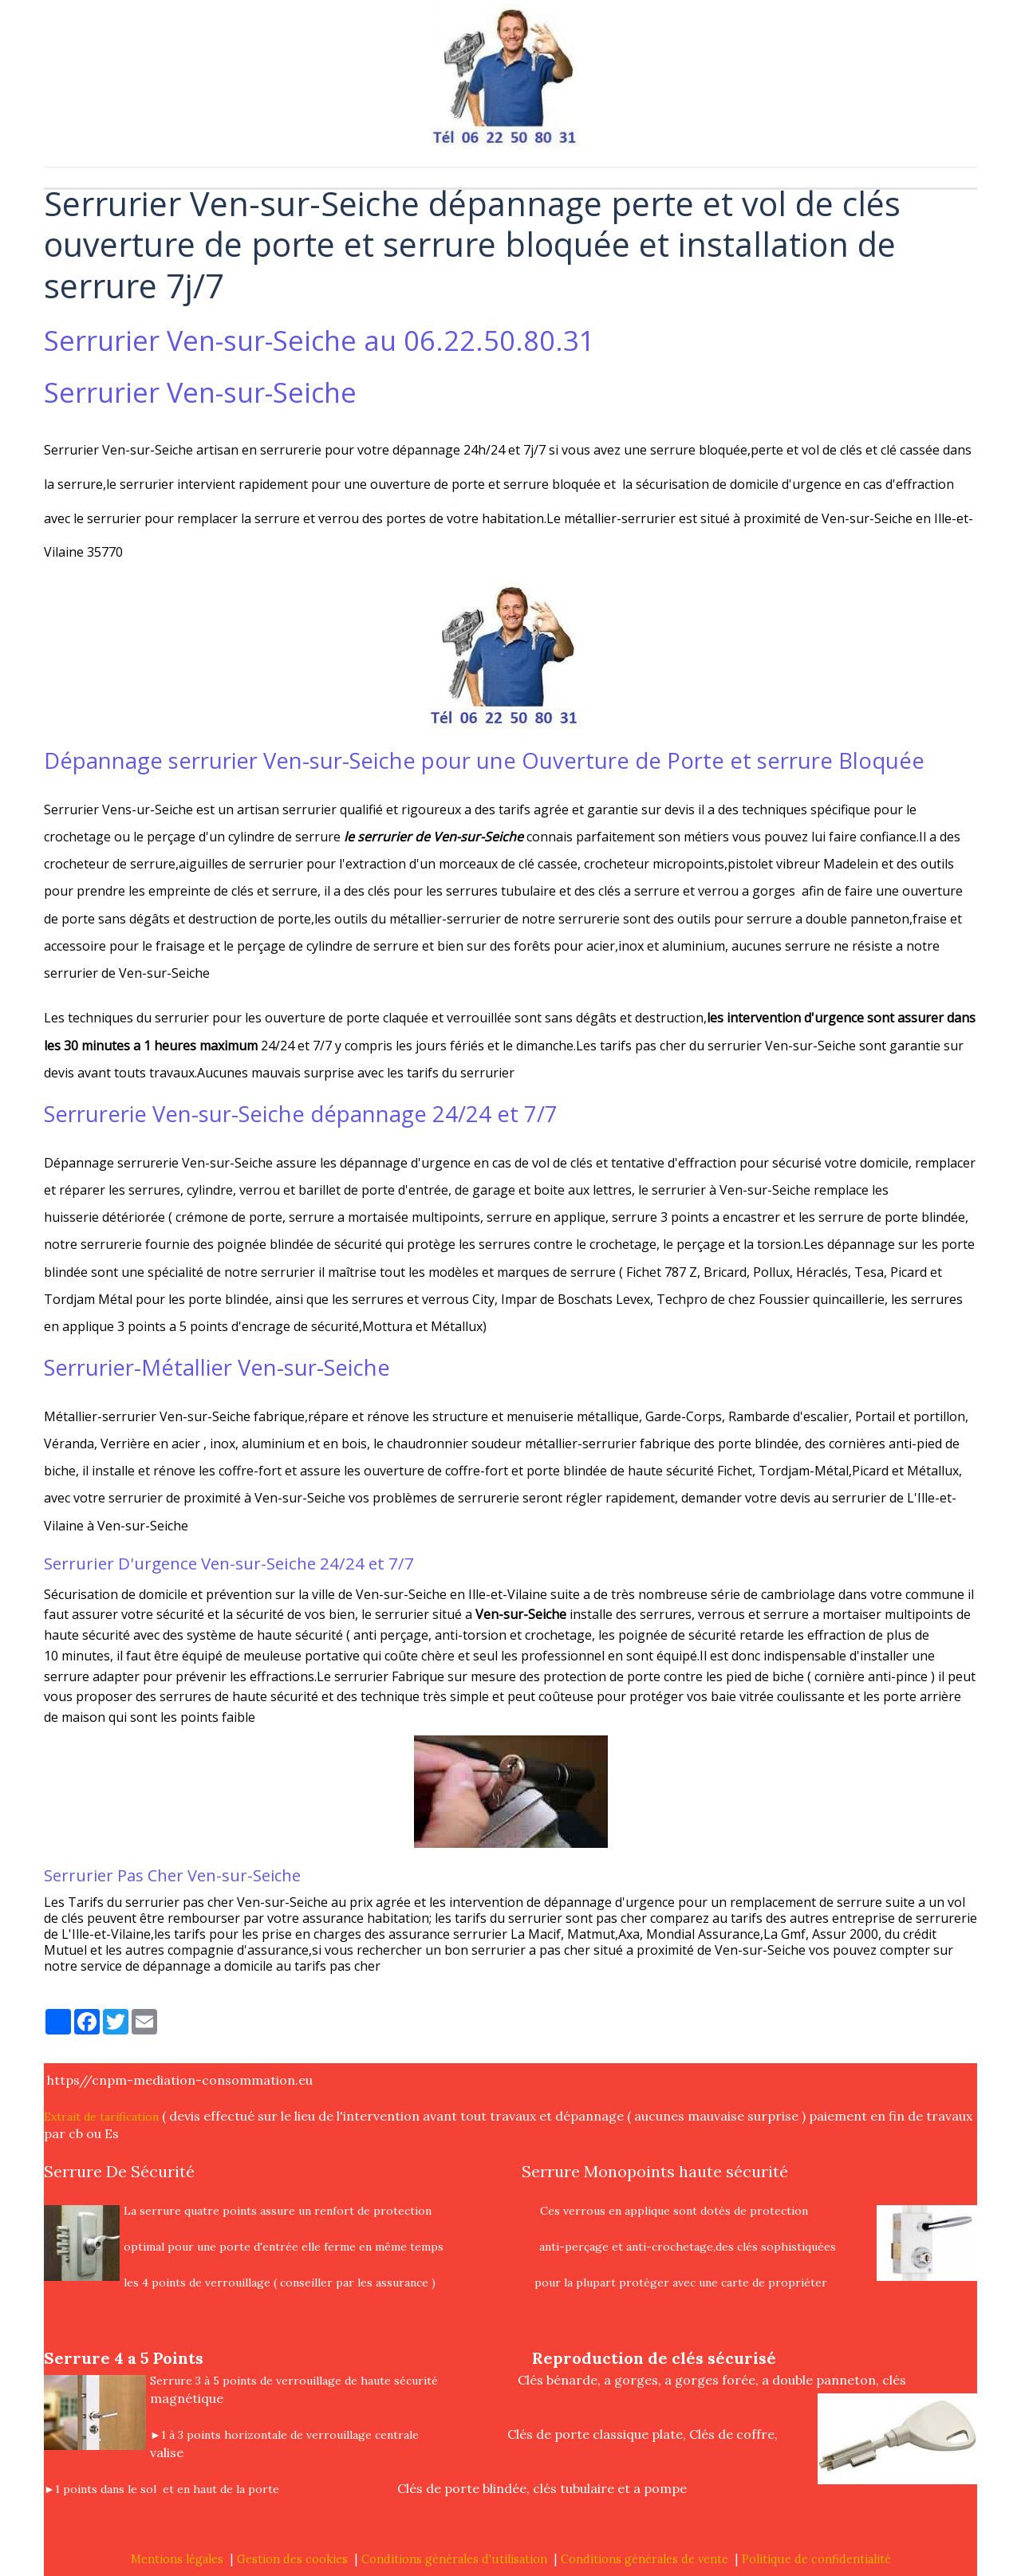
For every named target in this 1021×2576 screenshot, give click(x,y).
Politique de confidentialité (816, 2559)
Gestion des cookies (292, 2559)
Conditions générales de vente (644, 2559)
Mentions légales (177, 2559)
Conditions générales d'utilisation (454, 2559)
